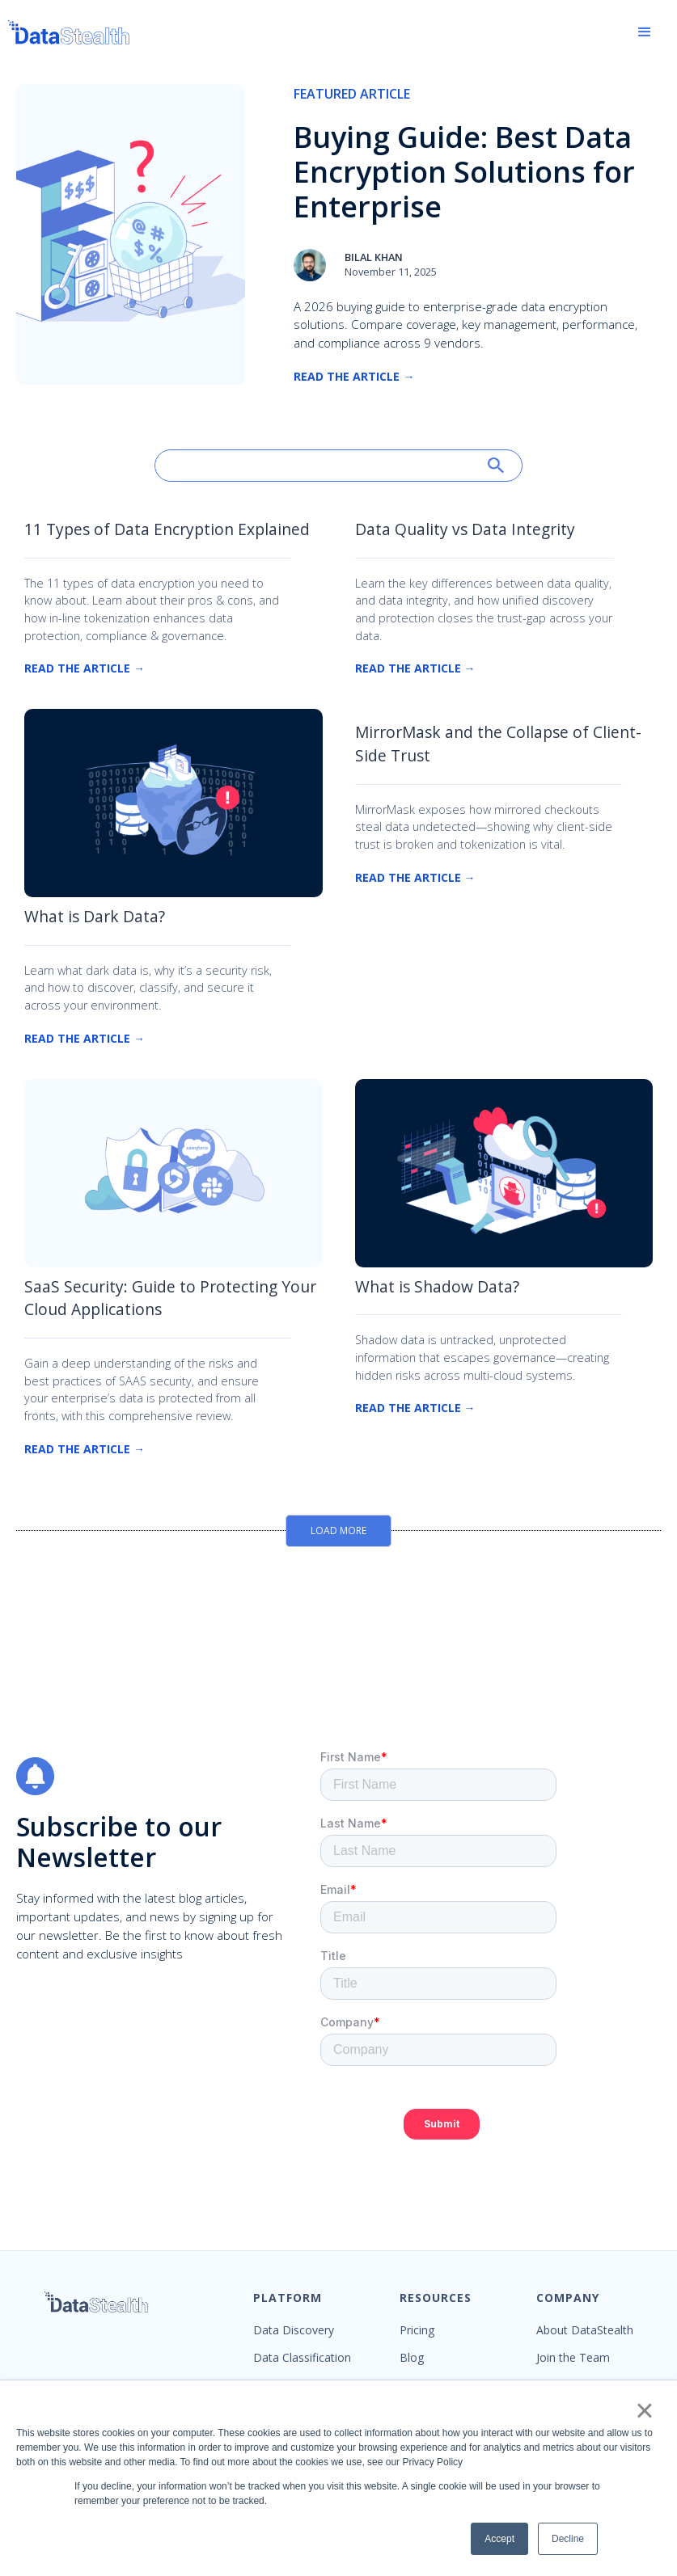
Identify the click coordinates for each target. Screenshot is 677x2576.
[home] (68, 32)
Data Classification (302, 2357)
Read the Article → (354, 376)
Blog (412, 2357)
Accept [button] (499, 2538)
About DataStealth (584, 2330)
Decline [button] (568, 2538)
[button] (644, 32)
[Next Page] (338, 1531)
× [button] (644, 2410)
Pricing (417, 2330)
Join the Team (573, 2357)
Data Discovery (293, 2330)
